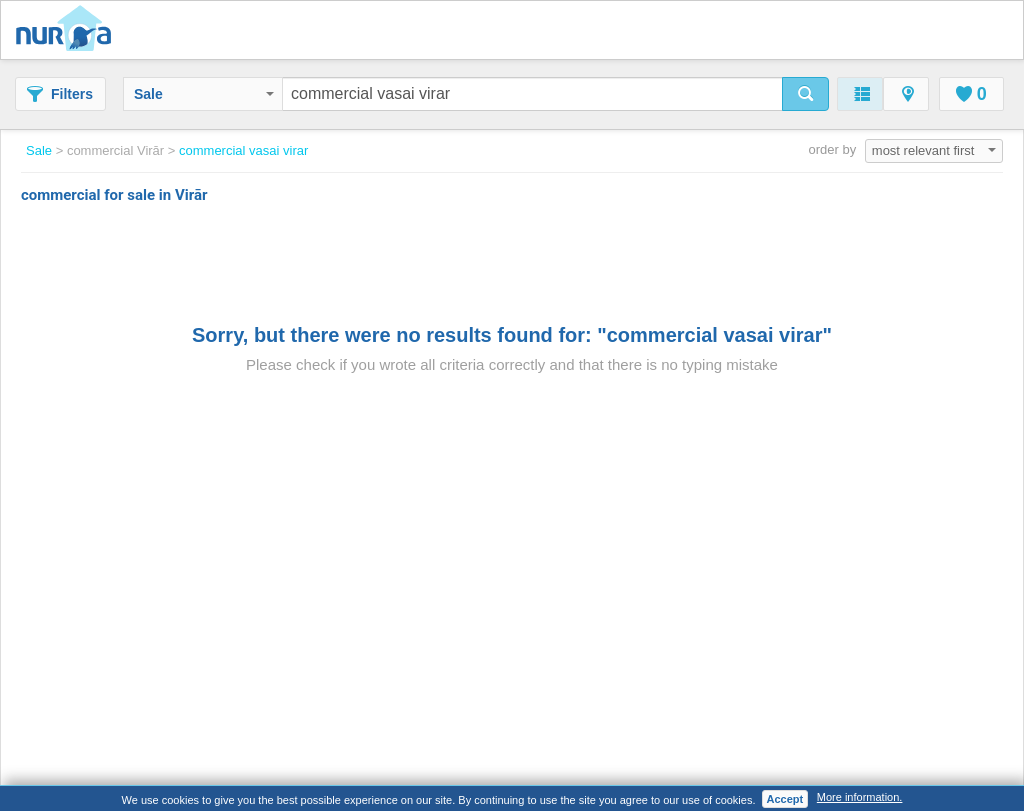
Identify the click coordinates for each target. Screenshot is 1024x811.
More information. (860, 797)
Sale (204, 94)
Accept (785, 799)
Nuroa (68, 30)
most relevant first (934, 150)
